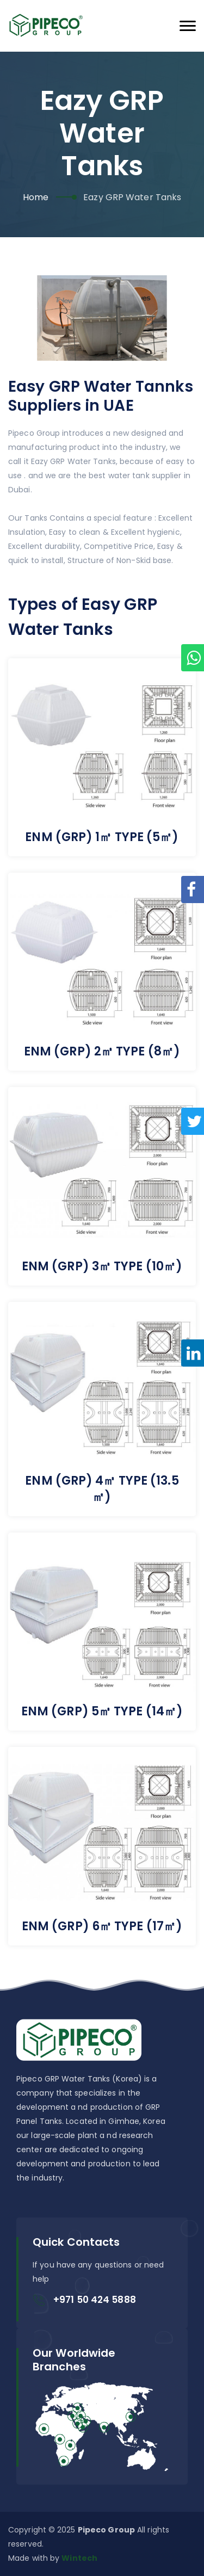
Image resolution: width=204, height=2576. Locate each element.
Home (35, 197)
